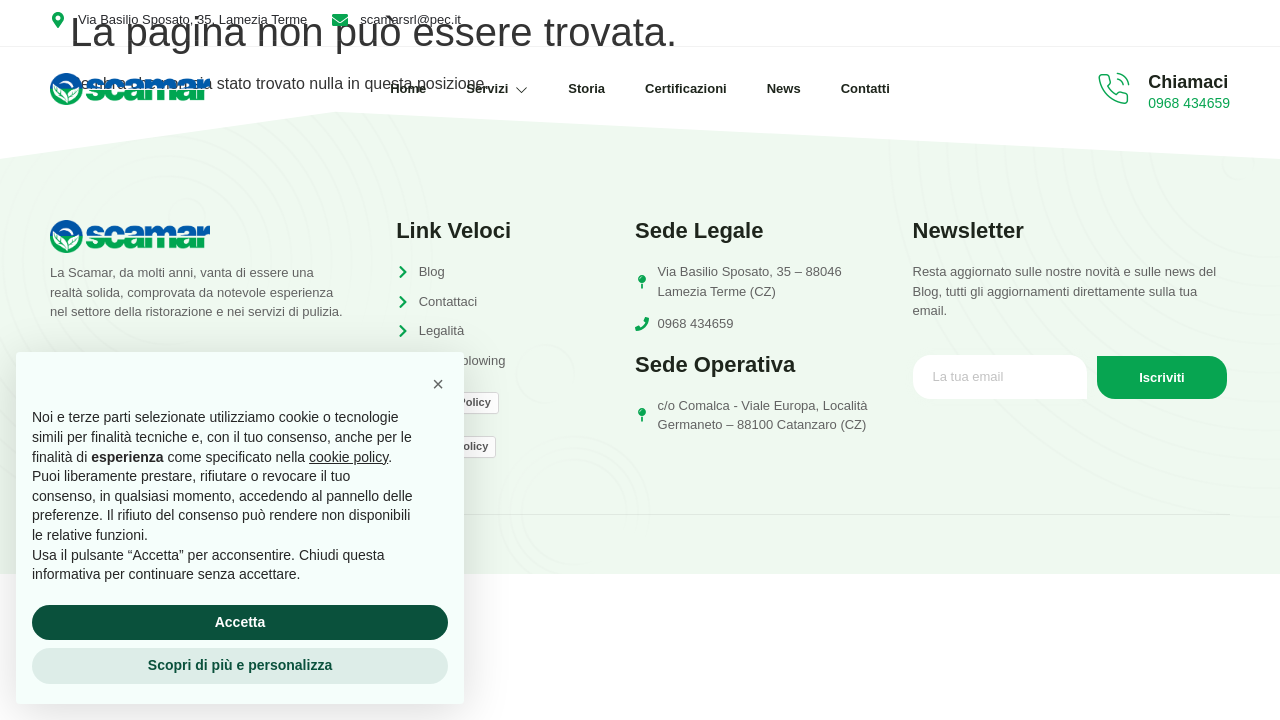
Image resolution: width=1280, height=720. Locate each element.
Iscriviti (1162, 377)
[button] (438, 384)
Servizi (497, 88)
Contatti (865, 88)
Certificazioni (686, 88)
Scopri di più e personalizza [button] (240, 665)
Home (408, 88)
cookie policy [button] (348, 457)
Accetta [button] (240, 622)
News (784, 88)
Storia (586, 88)
